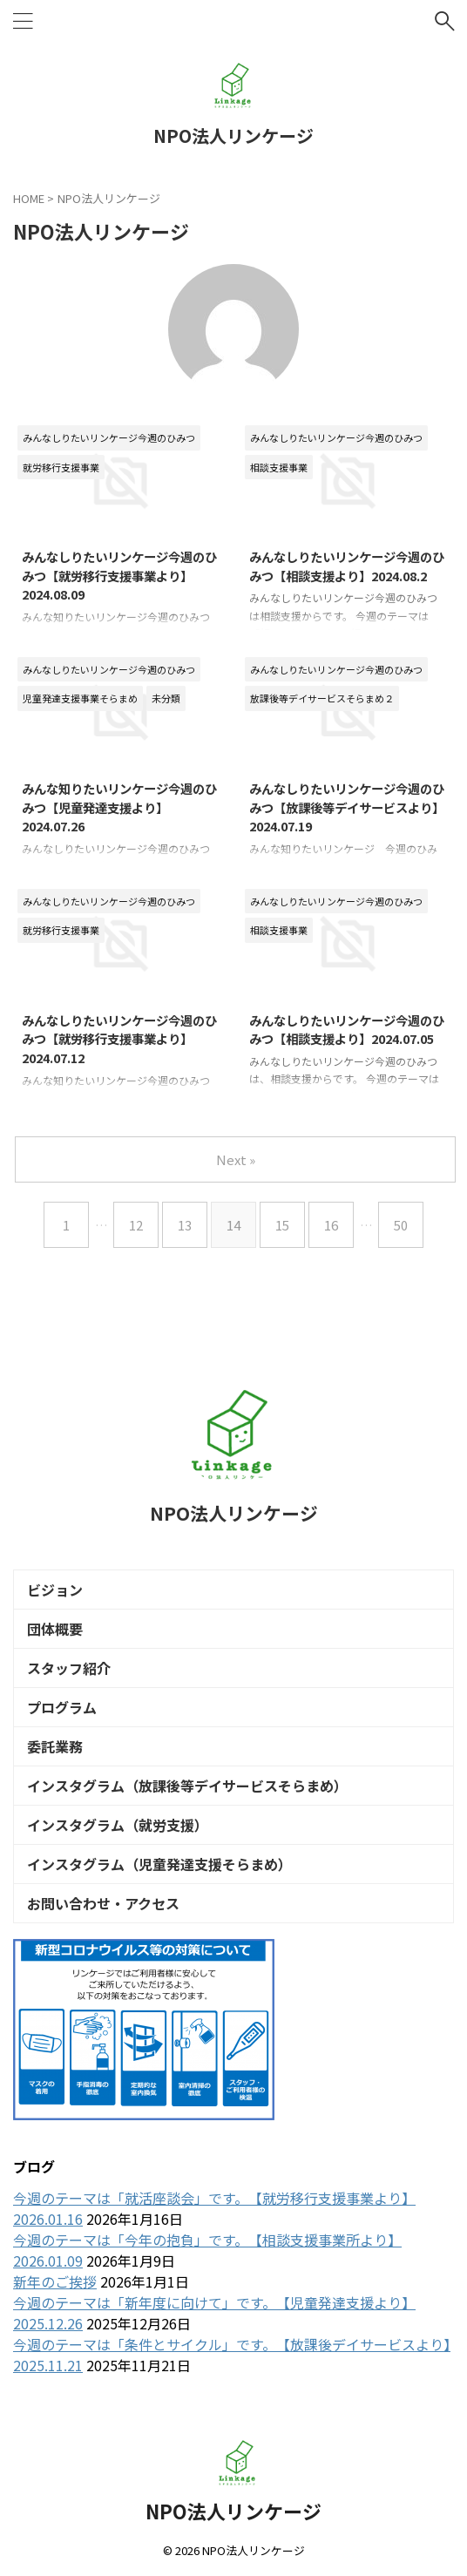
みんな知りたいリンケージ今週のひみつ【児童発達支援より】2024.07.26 (119, 807)
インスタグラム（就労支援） (117, 1824)
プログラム (62, 1707)
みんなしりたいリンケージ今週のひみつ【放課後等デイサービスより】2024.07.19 (346, 807)
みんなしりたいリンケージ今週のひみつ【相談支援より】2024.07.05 (346, 1029)
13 (185, 1225)
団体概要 (55, 1628)
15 (282, 1225)
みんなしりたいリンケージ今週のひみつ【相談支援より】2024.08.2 (346, 566)
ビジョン (55, 1589)
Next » (235, 1159)
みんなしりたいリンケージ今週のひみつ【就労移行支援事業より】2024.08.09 (119, 575)
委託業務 (55, 1746)
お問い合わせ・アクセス (103, 1903)
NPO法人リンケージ (233, 135)
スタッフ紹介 (69, 1667)
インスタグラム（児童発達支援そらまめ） (159, 1864)
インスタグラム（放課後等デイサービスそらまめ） (187, 1785)
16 (331, 1225)
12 (136, 1225)
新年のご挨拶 (55, 2281)
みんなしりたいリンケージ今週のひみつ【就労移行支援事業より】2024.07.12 (119, 1039)
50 (401, 1225)
